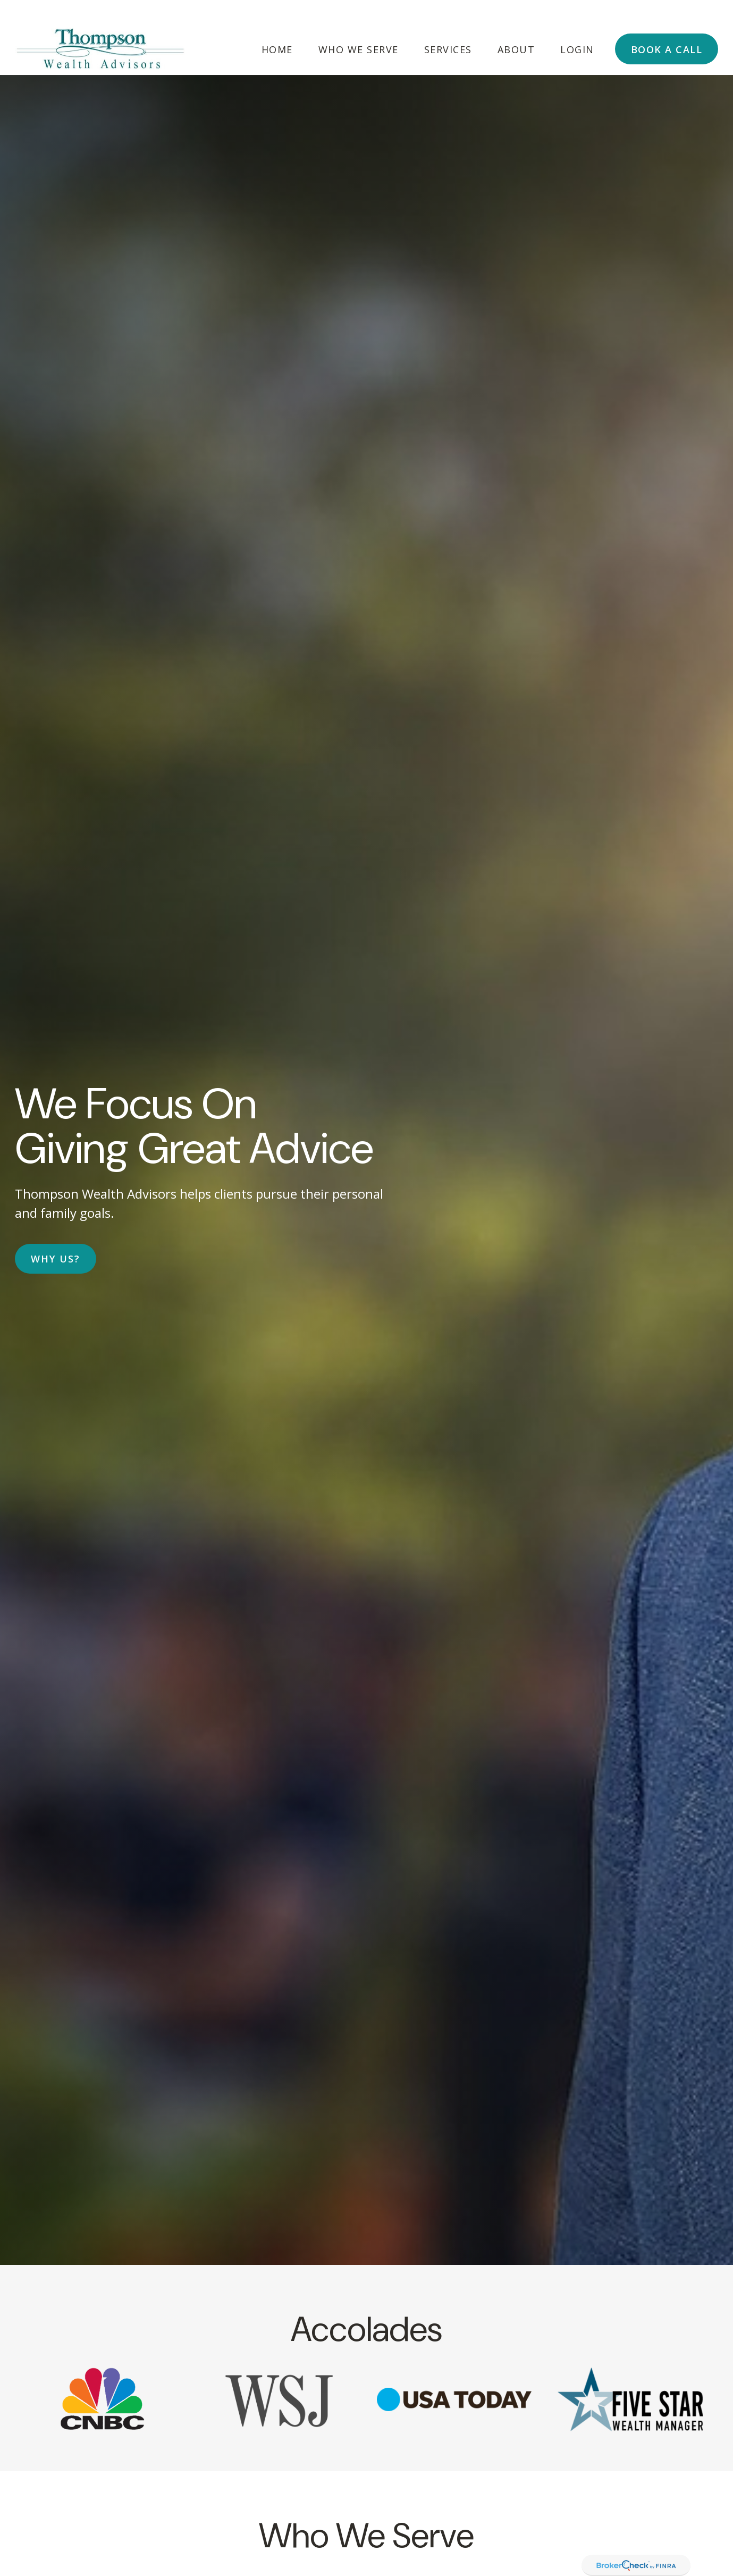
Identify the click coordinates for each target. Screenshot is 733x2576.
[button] (277, 26)
